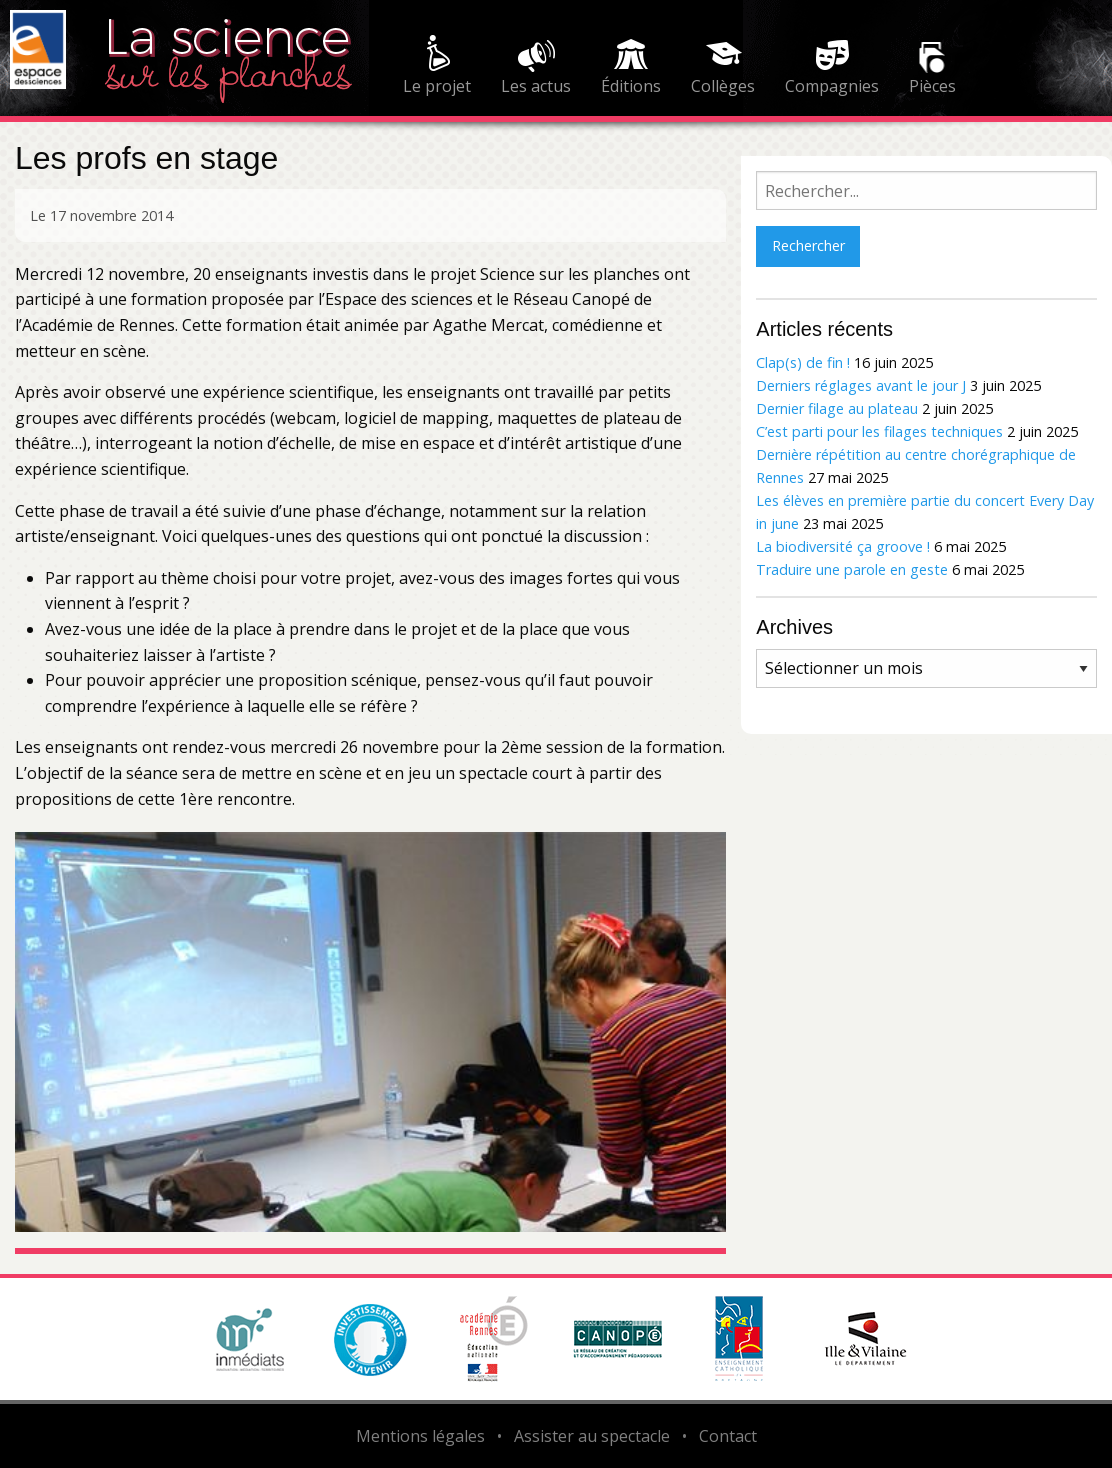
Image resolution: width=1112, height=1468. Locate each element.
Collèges (723, 86)
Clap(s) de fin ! (803, 362)
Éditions (631, 86)
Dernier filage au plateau (837, 408)
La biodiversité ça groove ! (843, 546)
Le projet (437, 86)
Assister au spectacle (592, 1436)
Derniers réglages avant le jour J (861, 385)
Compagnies (832, 86)
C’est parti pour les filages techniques (879, 431)
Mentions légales (420, 1436)
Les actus (536, 86)
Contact (728, 1436)
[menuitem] (437, 68)
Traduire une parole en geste (852, 569)
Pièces (932, 86)
